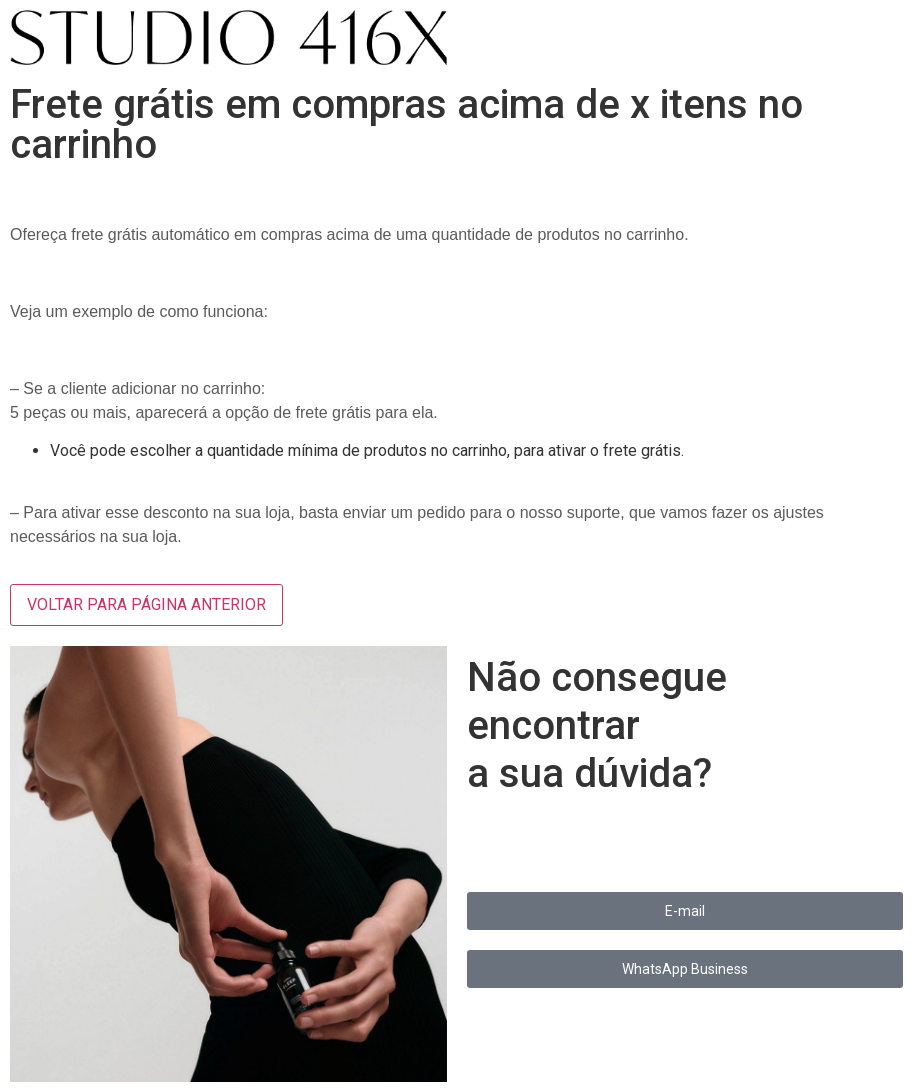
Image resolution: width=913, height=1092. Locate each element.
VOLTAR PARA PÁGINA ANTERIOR (146, 604)
